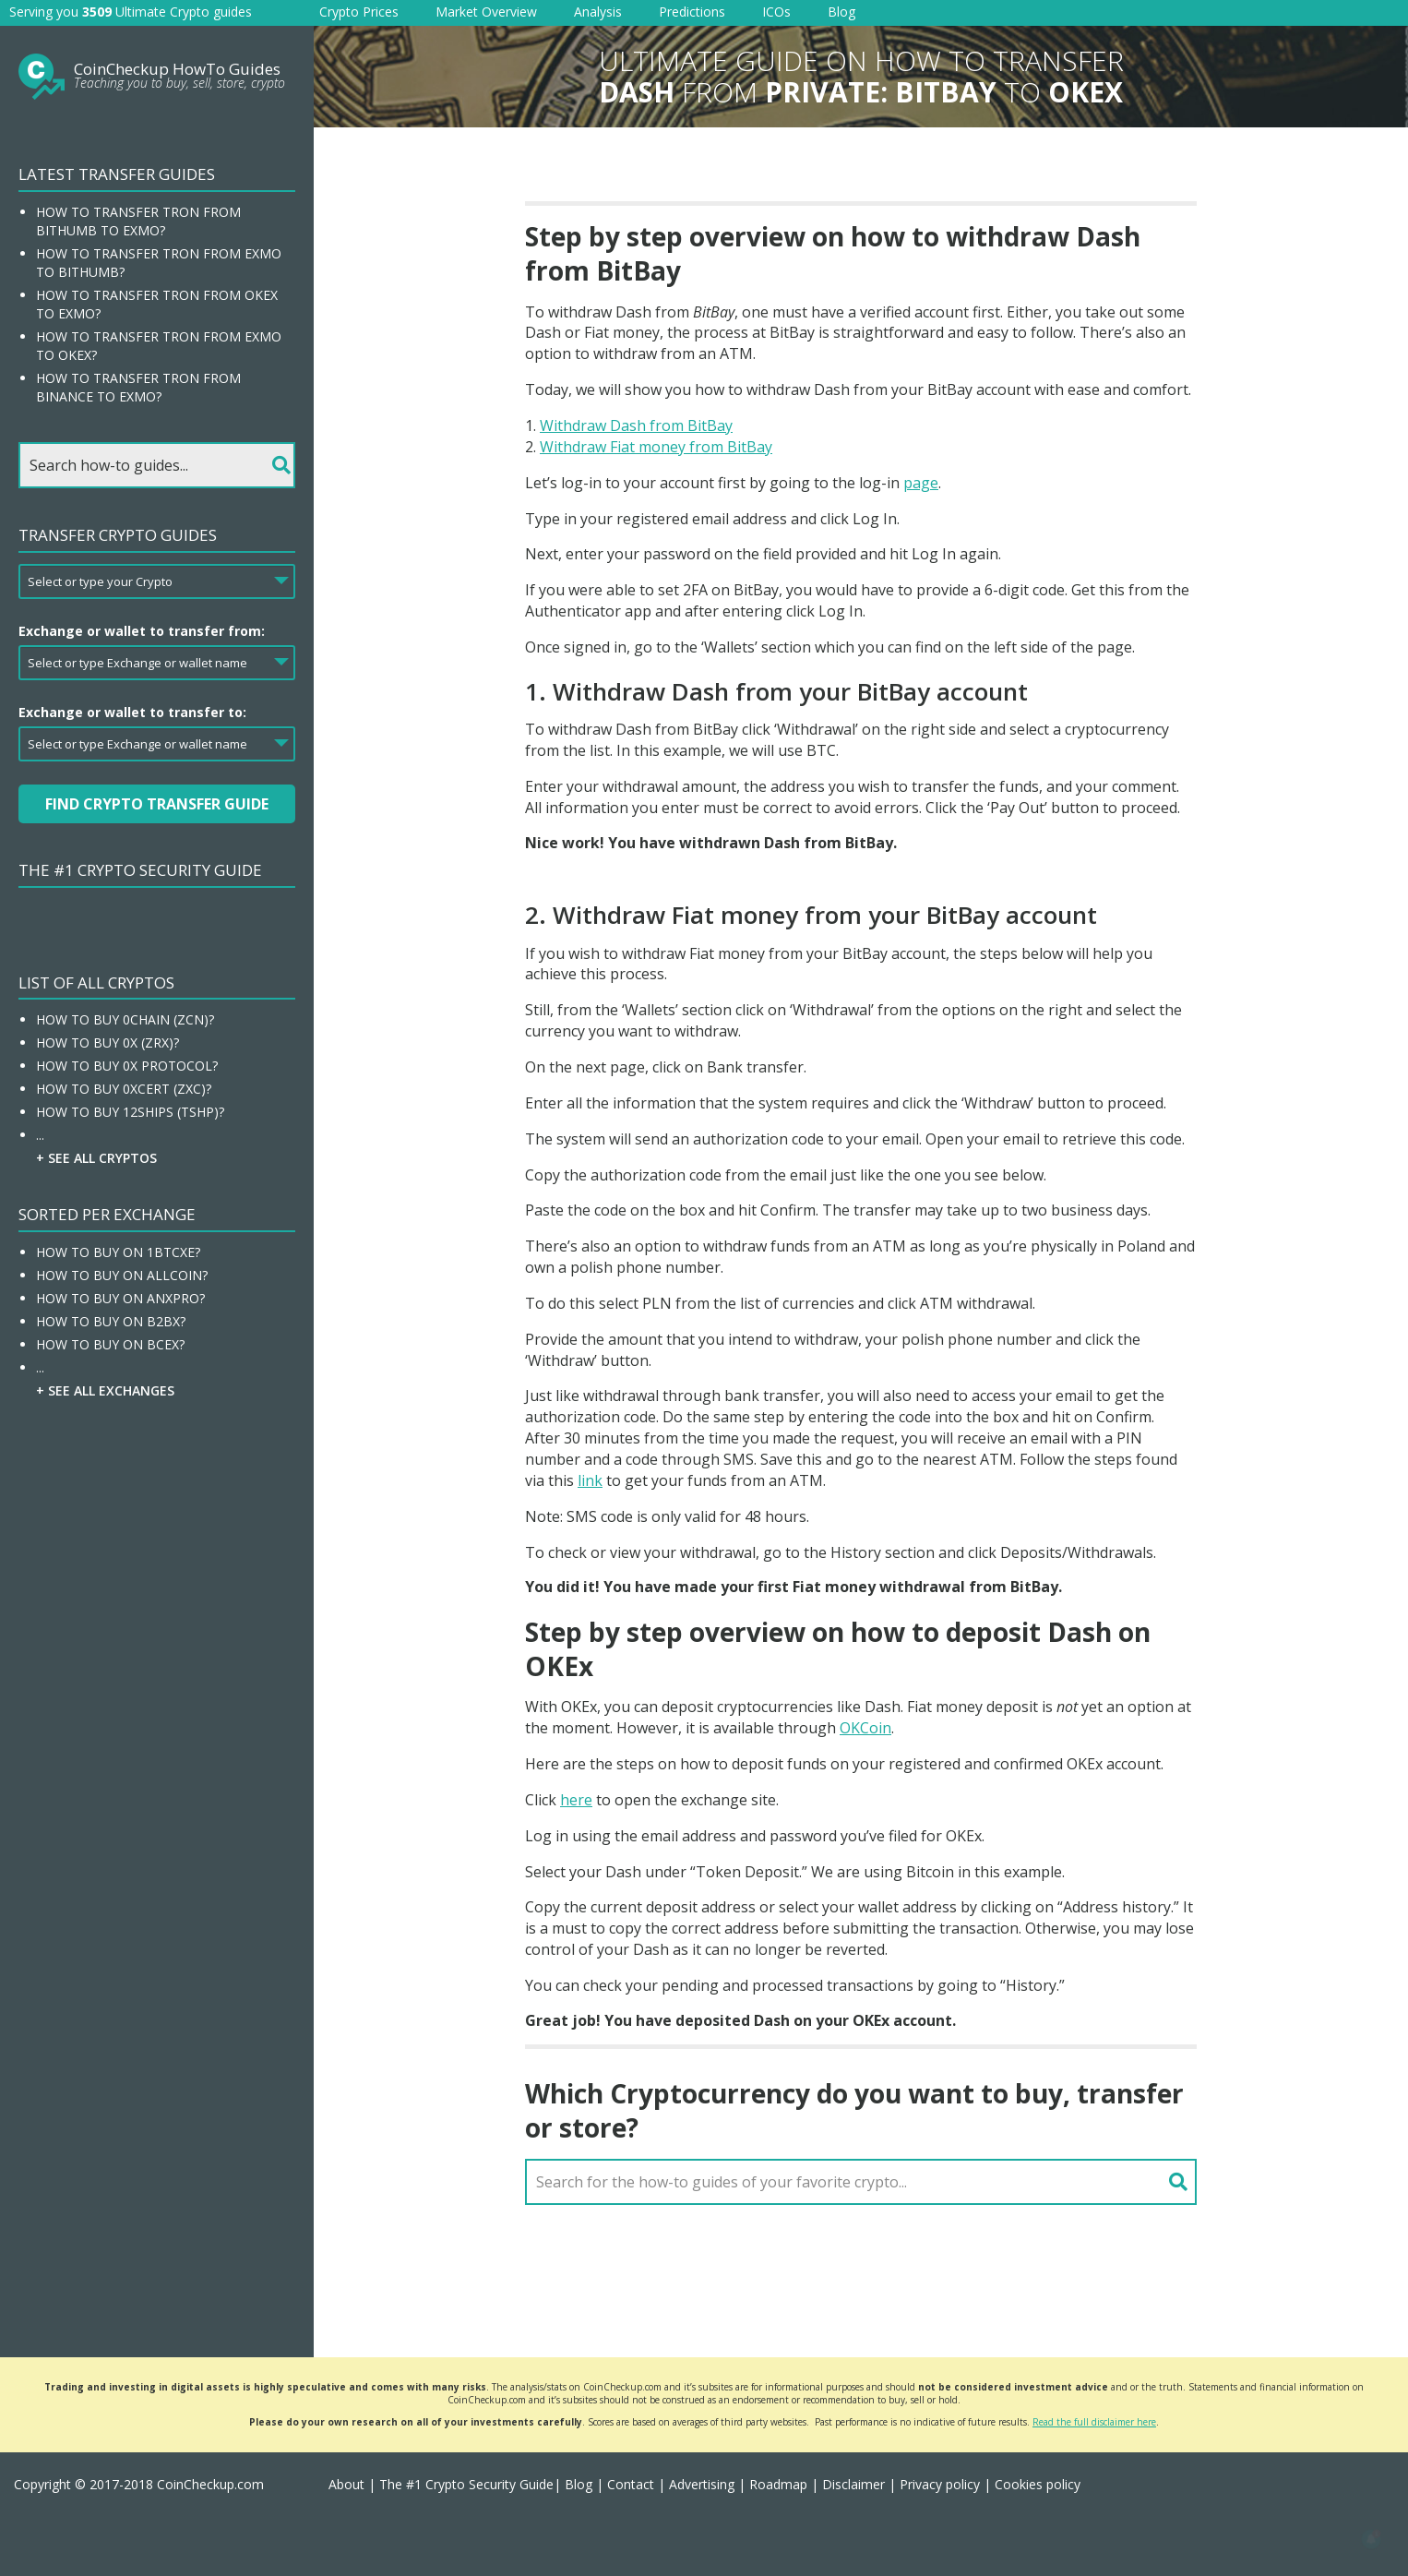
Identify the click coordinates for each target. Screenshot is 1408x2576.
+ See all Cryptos (96, 1158)
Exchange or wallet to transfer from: (141, 631)
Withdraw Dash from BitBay (636, 425)
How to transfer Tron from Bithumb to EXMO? (138, 221)
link (590, 1480)
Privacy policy (940, 2484)
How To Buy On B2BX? (110, 1321)
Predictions (692, 11)
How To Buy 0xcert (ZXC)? (123, 1088)
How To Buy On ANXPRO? (120, 1298)
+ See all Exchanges (105, 1390)
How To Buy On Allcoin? (122, 1275)
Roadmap (778, 2484)
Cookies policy (1037, 2484)
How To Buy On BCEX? (110, 1344)
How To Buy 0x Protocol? (127, 1065)
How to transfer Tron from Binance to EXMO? (138, 387)
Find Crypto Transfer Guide (156, 804)
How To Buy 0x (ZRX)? (107, 1042)
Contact (630, 2484)
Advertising (701, 2484)
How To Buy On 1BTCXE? (118, 1252)
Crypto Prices (359, 11)
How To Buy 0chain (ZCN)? (125, 1019)
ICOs (776, 11)
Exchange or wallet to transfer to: (132, 712)
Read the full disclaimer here (1094, 2421)
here (576, 1800)
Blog (841, 11)
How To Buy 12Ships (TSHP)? (130, 1111)
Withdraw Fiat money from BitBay (656, 447)
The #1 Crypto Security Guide (140, 870)
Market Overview (486, 11)
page (920, 483)
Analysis (598, 11)
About (346, 2484)
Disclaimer (853, 2484)
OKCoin (865, 1728)
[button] (1371, 2539)
